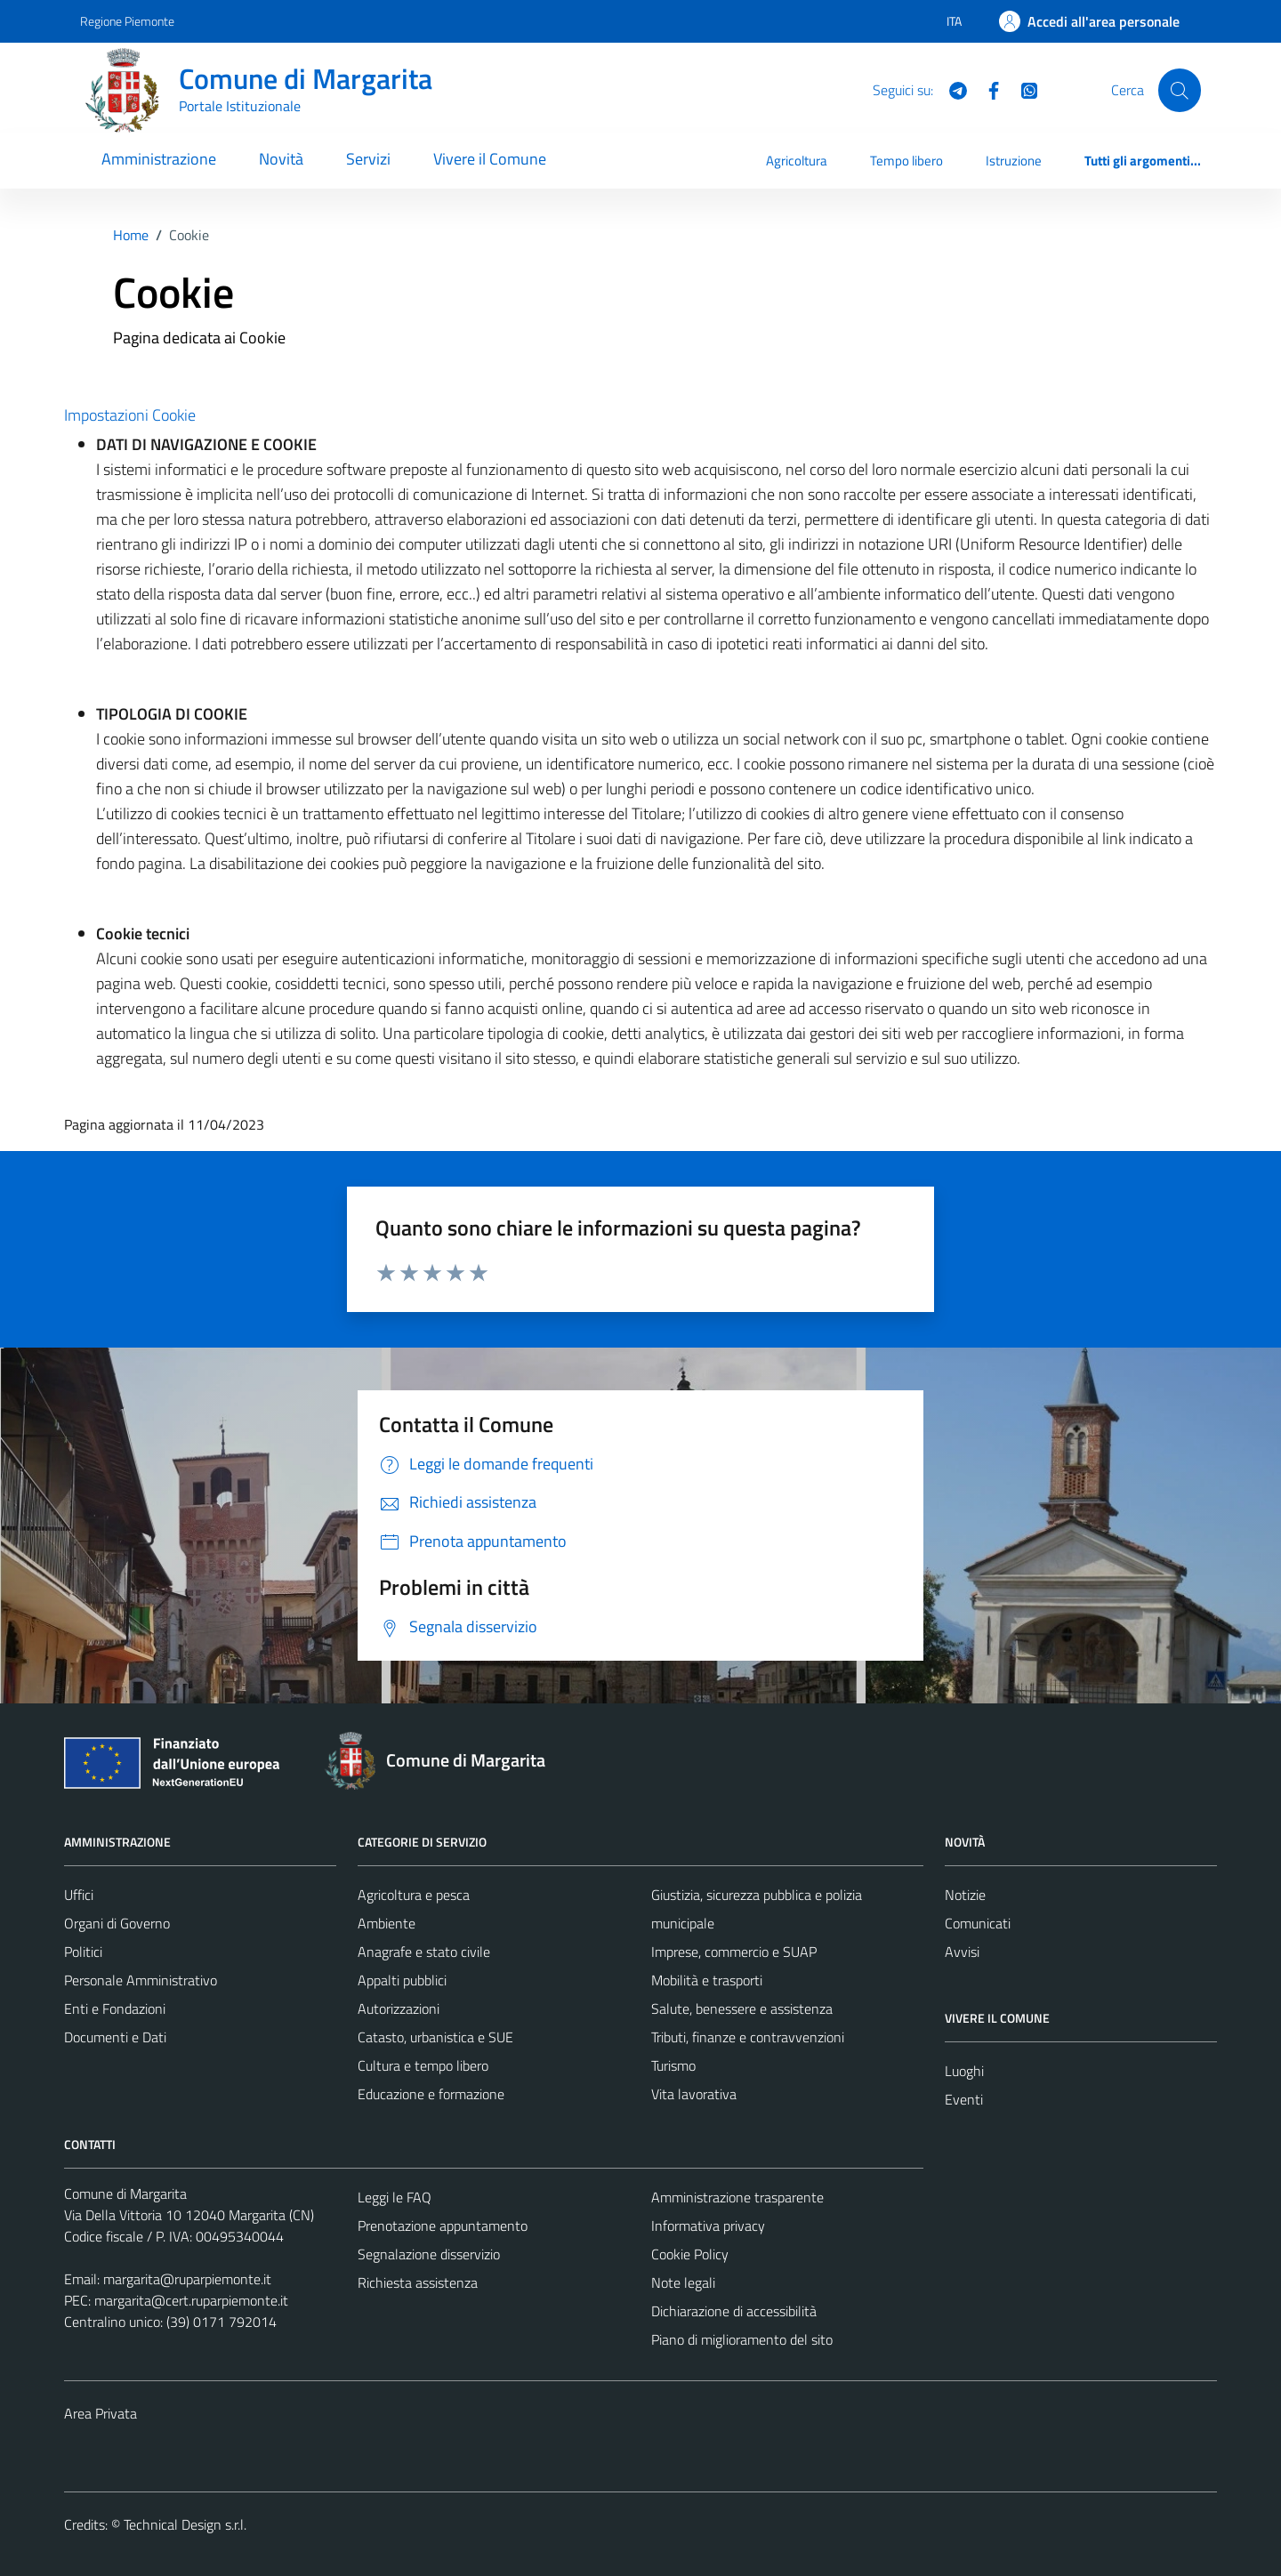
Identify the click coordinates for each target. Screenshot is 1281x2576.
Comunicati (978, 1923)
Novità (281, 159)
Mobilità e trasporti (706, 1980)
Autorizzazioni (398, 2008)
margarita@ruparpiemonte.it (187, 2279)
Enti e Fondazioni (114, 2008)
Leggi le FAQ (394, 2197)
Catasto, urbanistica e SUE (435, 2037)
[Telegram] (951, 89)
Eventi (964, 2099)
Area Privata (100, 2413)
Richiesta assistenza (418, 2282)
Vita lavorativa (694, 2094)
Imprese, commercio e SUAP (734, 1951)
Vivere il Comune (489, 159)
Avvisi (962, 1951)
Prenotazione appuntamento (443, 2225)
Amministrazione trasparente (737, 2197)
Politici (83, 1951)
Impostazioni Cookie (130, 415)
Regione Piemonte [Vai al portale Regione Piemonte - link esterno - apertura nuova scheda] (127, 21)
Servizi (368, 159)
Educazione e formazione (431, 2094)
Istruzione (1014, 160)
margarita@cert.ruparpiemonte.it (191, 2300)
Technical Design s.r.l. (185, 2524)
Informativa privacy (708, 2225)
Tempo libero (906, 160)
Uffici (78, 1894)
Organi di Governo (117, 1923)
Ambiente (386, 1923)
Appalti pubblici (402, 1980)
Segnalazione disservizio (429, 2254)
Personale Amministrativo (140, 1980)
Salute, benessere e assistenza (742, 2008)
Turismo (673, 2065)
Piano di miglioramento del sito (742, 2339)
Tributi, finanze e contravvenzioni (747, 2037)
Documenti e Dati (115, 2037)
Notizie (965, 1894)
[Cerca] (1179, 89)
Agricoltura (796, 160)
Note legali (683, 2282)
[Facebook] (986, 89)
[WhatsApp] (1022, 89)
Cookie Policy (690, 2254)
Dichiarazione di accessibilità (734, 2311)
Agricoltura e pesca (414, 1894)
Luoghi (964, 2070)
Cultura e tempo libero (423, 2065)
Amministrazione (158, 159)
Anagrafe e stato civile (424, 1951)
